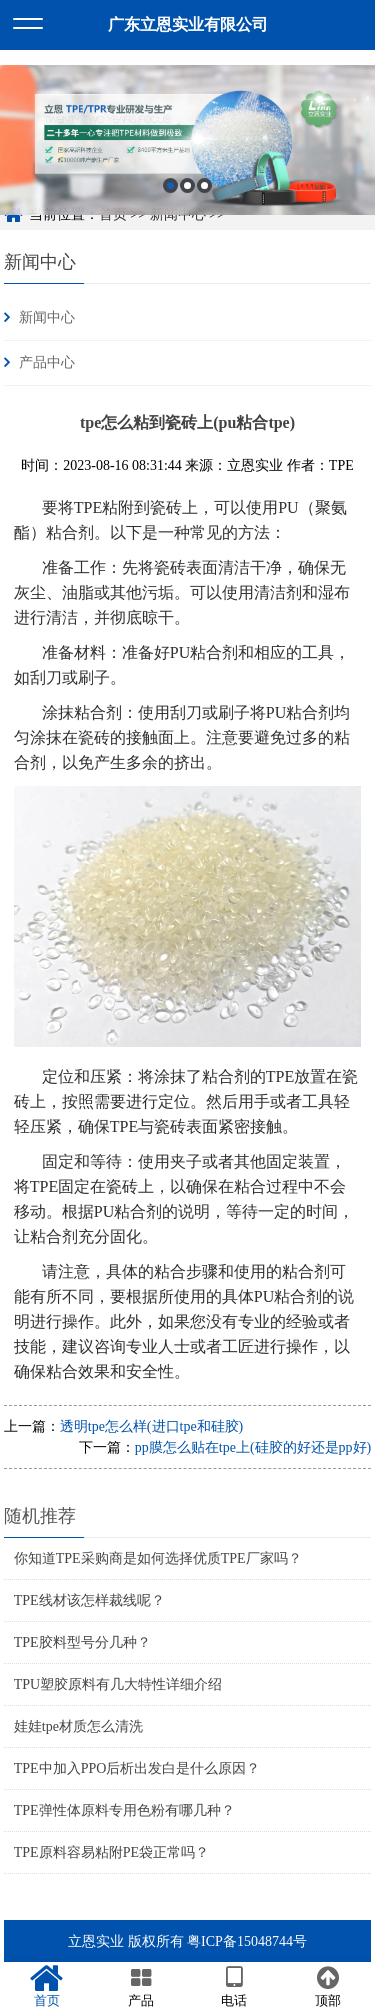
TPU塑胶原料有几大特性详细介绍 (118, 1684)
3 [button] (204, 197)
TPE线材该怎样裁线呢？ (89, 1600)
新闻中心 (40, 262)
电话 (235, 1987)
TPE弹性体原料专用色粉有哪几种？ (124, 1810)
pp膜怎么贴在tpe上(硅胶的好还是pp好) (253, 1447)
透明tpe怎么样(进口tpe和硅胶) (152, 1426)
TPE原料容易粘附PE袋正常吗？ (111, 1852)
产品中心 (47, 362)
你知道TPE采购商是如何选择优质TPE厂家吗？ (158, 1558)
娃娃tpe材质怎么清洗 (78, 1726)
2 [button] (187, 197)
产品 (141, 1987)
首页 (47, 1987)
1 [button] (170, 197)
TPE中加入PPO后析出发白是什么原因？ (137, 1768)
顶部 (328, 1987)
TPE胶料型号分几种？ (82, 1642)
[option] (187, 153)
